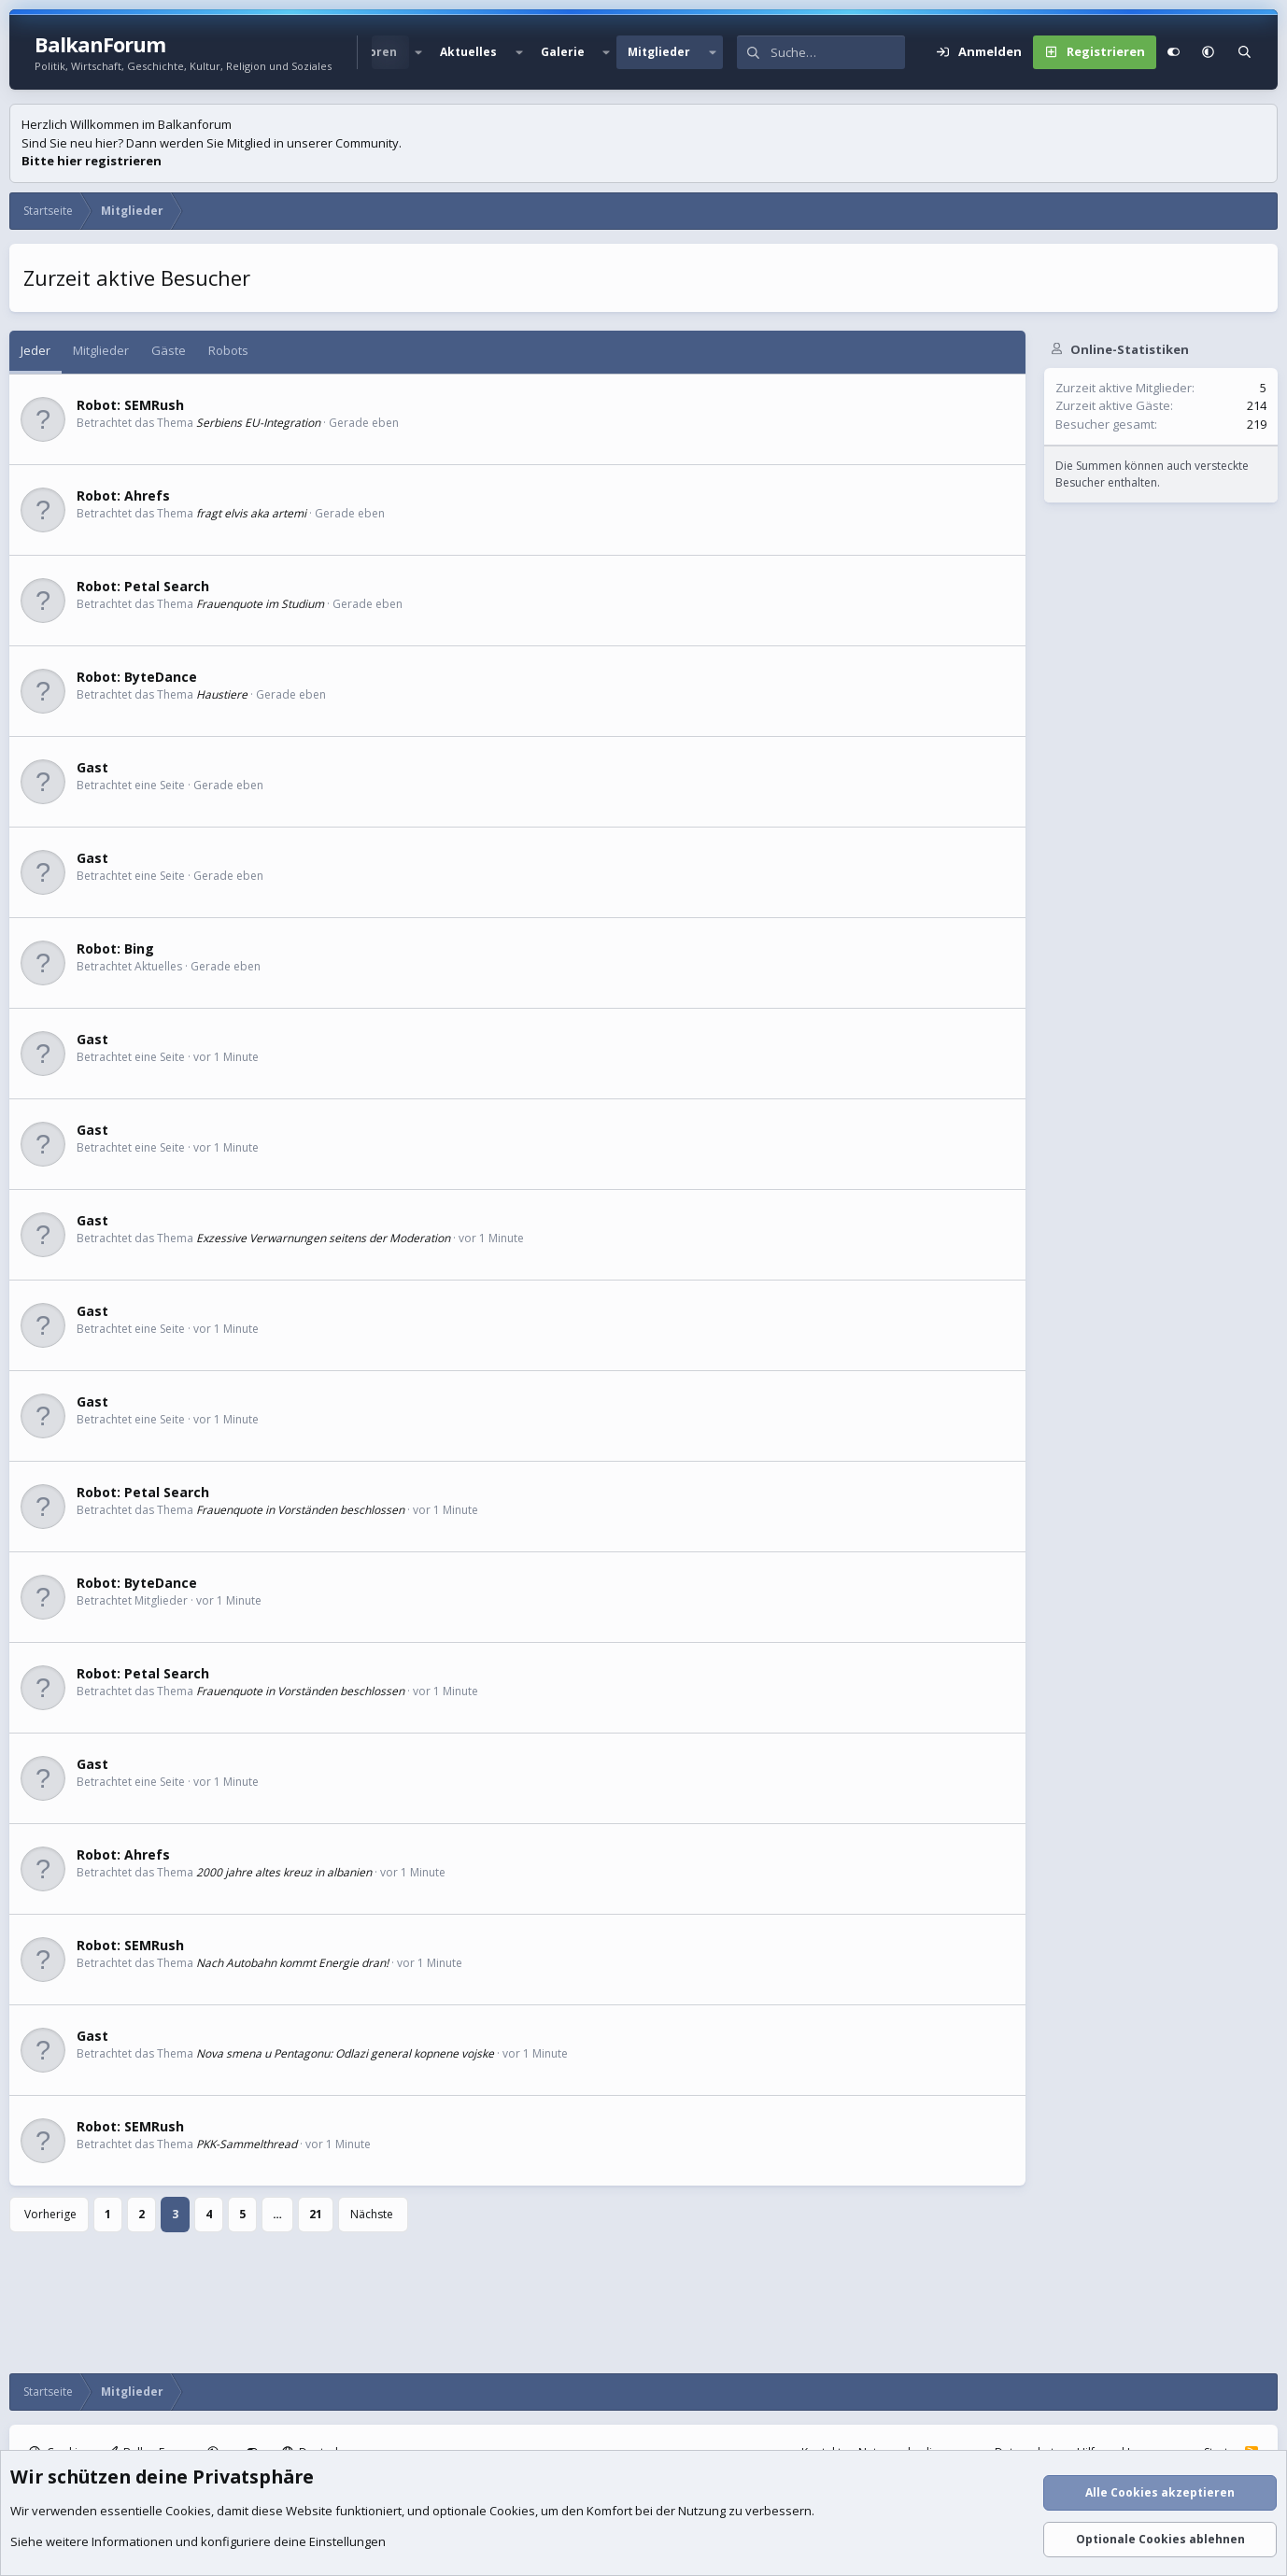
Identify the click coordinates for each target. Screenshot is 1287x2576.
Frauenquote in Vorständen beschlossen (300, 1510)
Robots (228, 350)
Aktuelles (468, 52)
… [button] (277, 2214)
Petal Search (166, 586)
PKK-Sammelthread (246, 2144)
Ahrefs (147, 495)
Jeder (35, 350)
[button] (418, 52)
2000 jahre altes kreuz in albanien (284, 1872)
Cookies (188, 2510)
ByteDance (160, 677)
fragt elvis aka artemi (251, 513)
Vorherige (50, 2214)
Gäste (168, 350)
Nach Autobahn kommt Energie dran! (292, 1963)
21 (315, 2214)
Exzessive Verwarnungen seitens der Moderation (323, 1238)
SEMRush (154, 405)
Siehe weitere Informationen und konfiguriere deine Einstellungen (198, 2541)
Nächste (371, 2214)
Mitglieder (659, 52)
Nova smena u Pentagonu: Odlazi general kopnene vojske (345, 2053)
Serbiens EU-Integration (258, 423)
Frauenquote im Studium (260, 604)
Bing (139, 948)
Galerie (563, 52)
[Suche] (838, 52)
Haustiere (222, 694)
